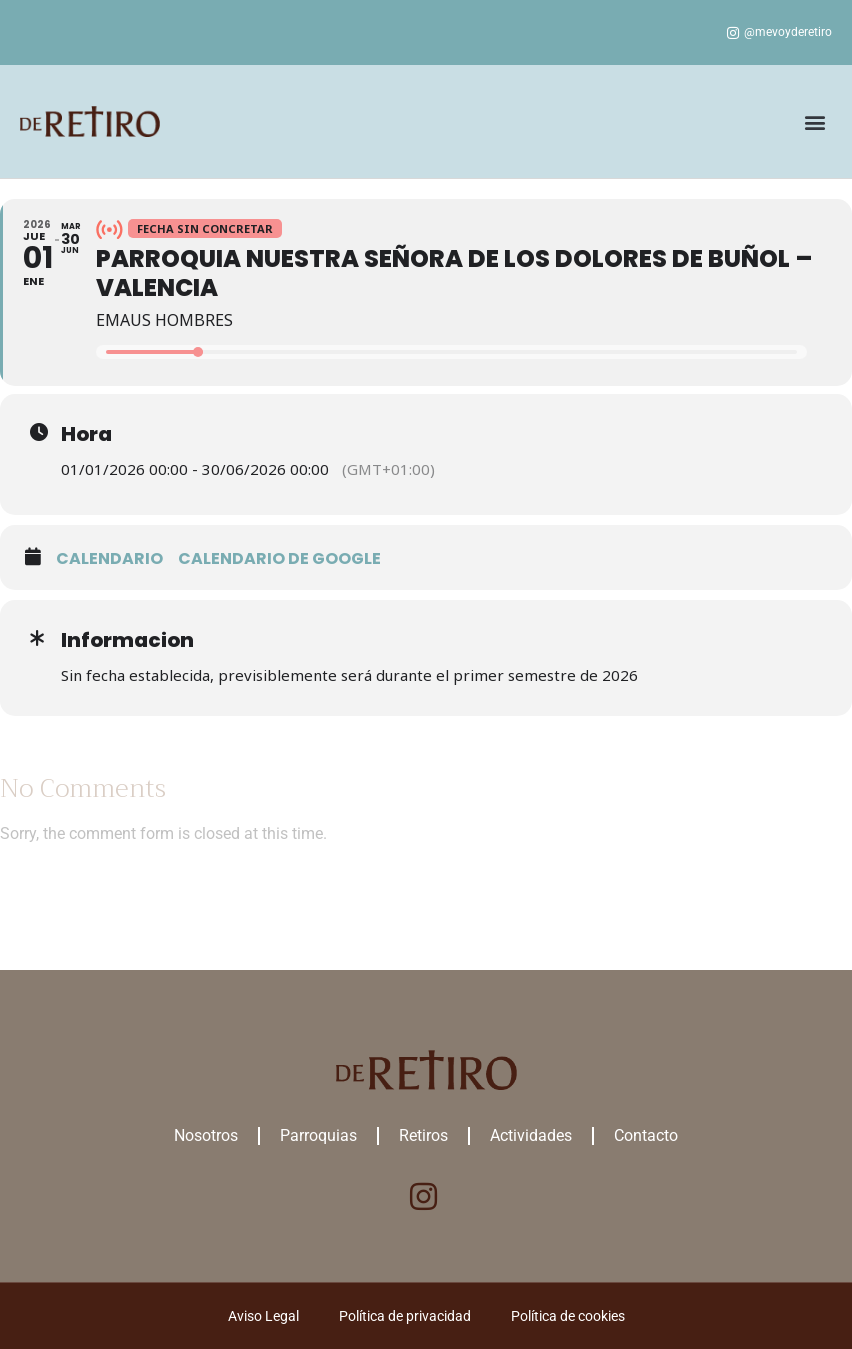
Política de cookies (568, 1316)
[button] (815, 121)
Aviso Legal (263, 1316)
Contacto (646, 1135)
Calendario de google (279, 558)
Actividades (531, 1135)
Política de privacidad (405, 1316)
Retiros (423, 1135)
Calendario (109, 558)
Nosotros (206, 1135)
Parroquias (318, 1135)
